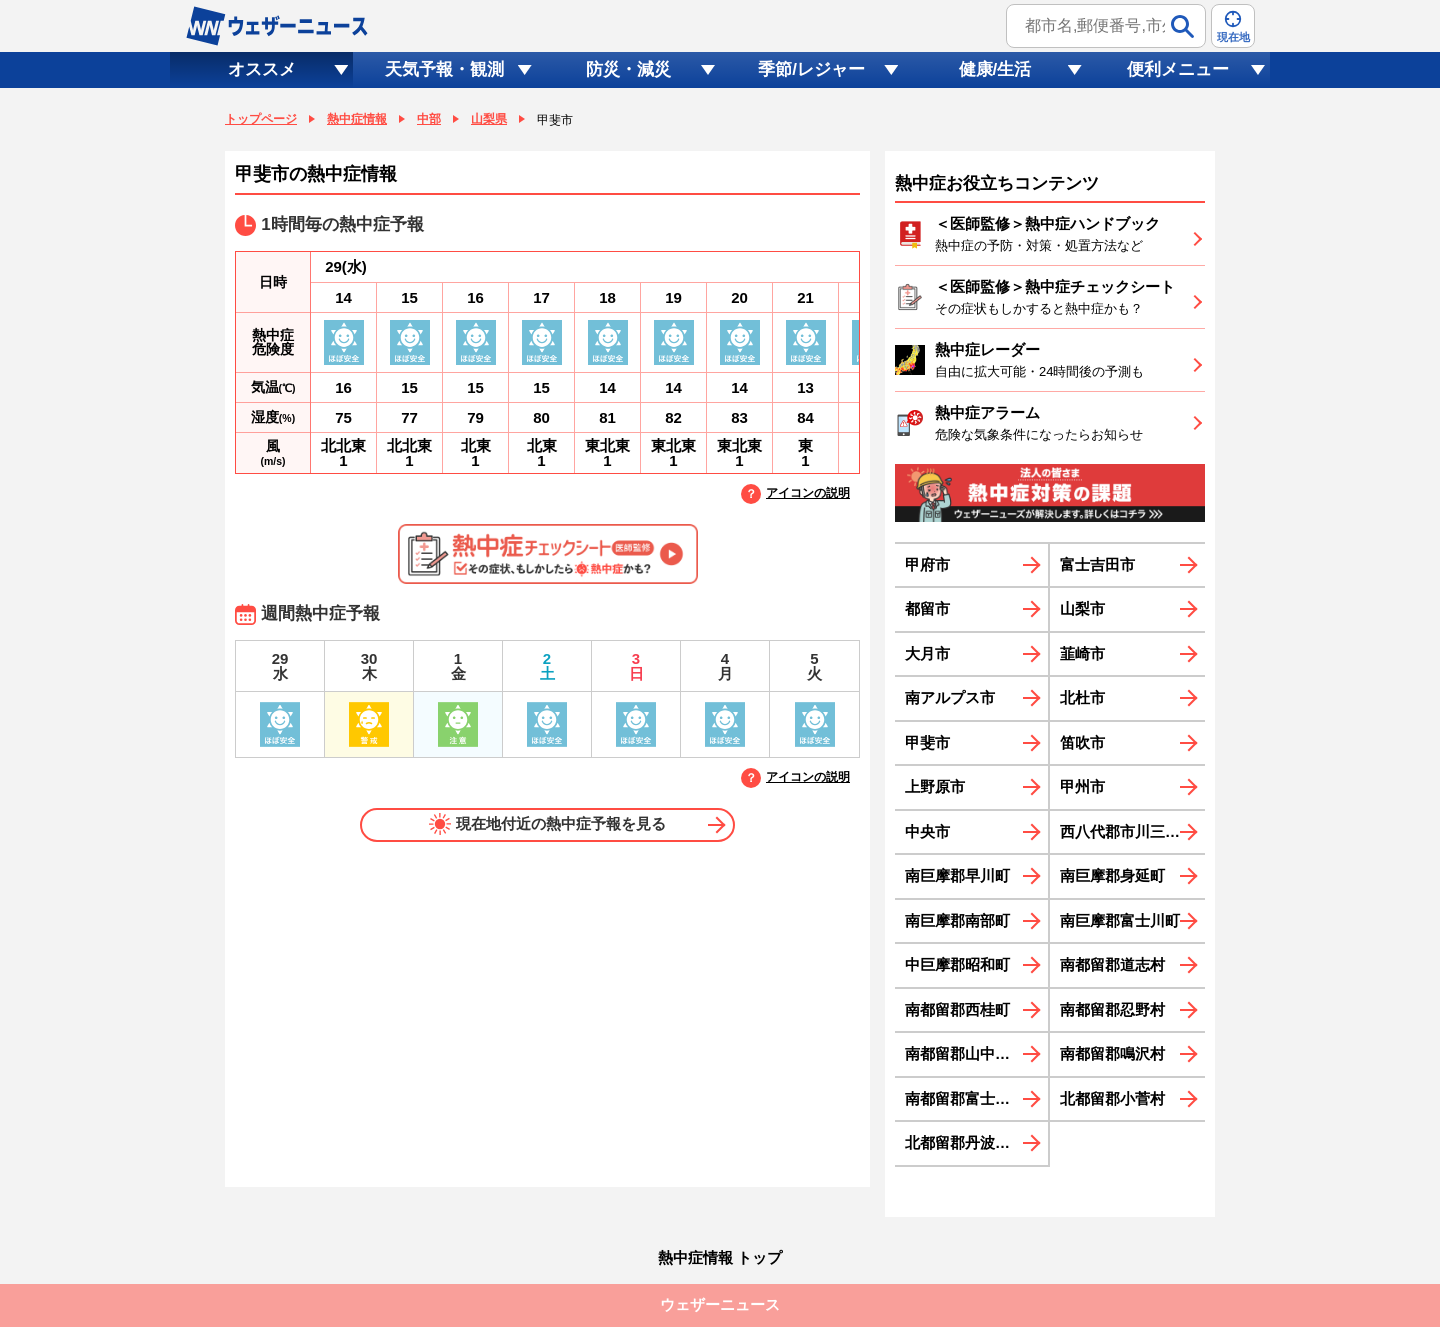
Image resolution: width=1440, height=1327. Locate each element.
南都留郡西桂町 (957, 1009)
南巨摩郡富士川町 (1120, 920)
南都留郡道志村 (1112, 964)
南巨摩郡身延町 (1112, 875)
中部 (429, 119)
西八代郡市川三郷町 (1127, 831)
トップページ (261, 119)
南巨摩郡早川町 (957, 875)
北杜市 (1082, 697)
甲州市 (1082, 786)
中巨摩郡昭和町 (957, 964)
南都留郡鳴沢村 (1112, 1053)
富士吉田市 (1097, 564)
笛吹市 (1082, 742)
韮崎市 (1082, 653)
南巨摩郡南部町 (957, 920)
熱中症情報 (357, 119)
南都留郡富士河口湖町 (976, 1098)
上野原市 (935, 786)
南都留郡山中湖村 (965, 1053)
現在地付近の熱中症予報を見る (547, 824)
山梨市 (1082, 608)
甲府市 (927, 564)
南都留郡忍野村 (1112, 1009)
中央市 (927, 831)
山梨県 (489, 119)
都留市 (927, 608)
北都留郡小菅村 (1112, 1098)
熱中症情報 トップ (720, 1257)
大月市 (927, 653)
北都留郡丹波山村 (965, 1142)
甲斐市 (927, 742)
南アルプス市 (950, 697)
